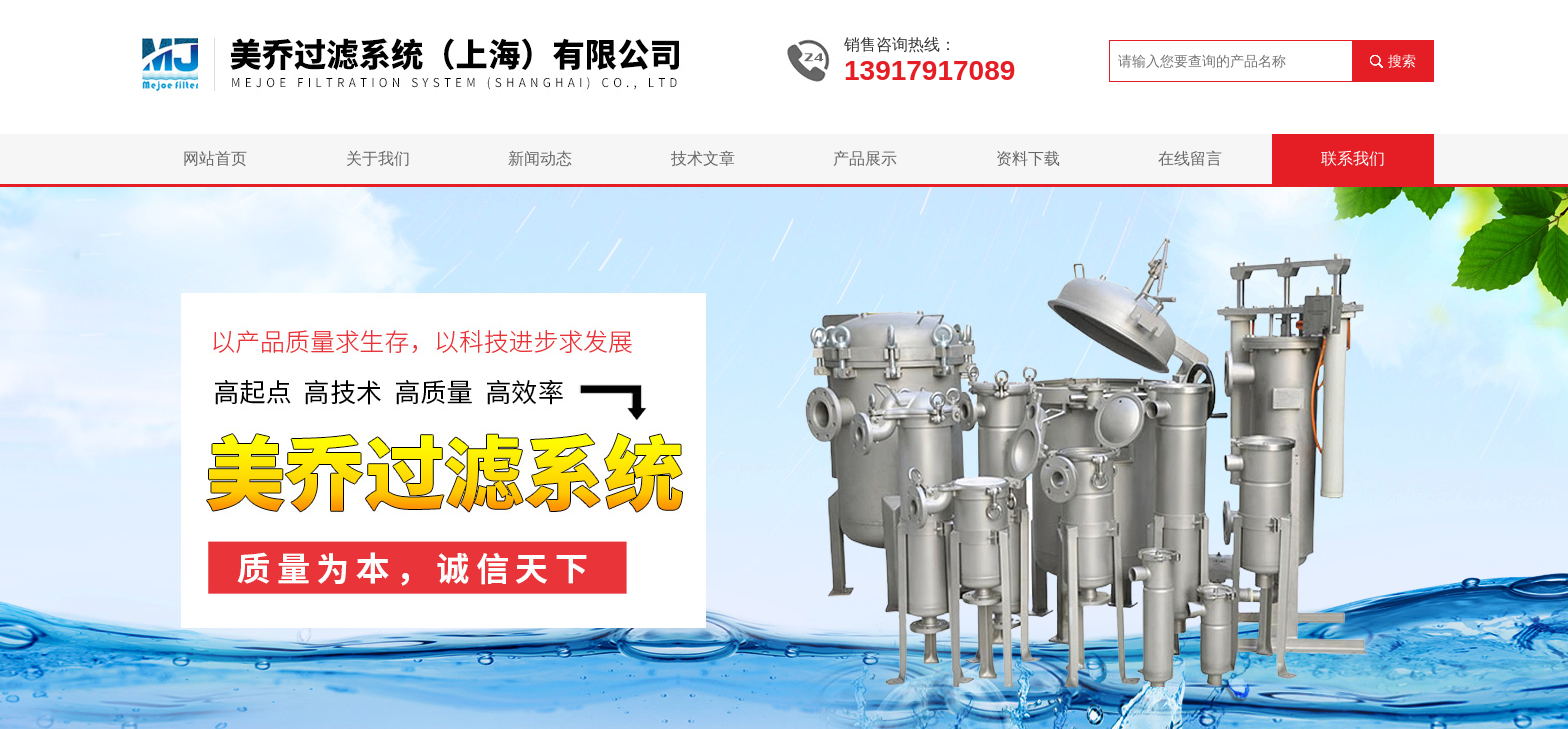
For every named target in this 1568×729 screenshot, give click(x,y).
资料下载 (1028, 158)
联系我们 (1353, 158)
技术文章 (703, 158)
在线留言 (1190, 158)
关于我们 (378, 158)
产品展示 (865, 158)
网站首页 (215, 158)
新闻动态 (540, 158)
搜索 (1402, 61)
